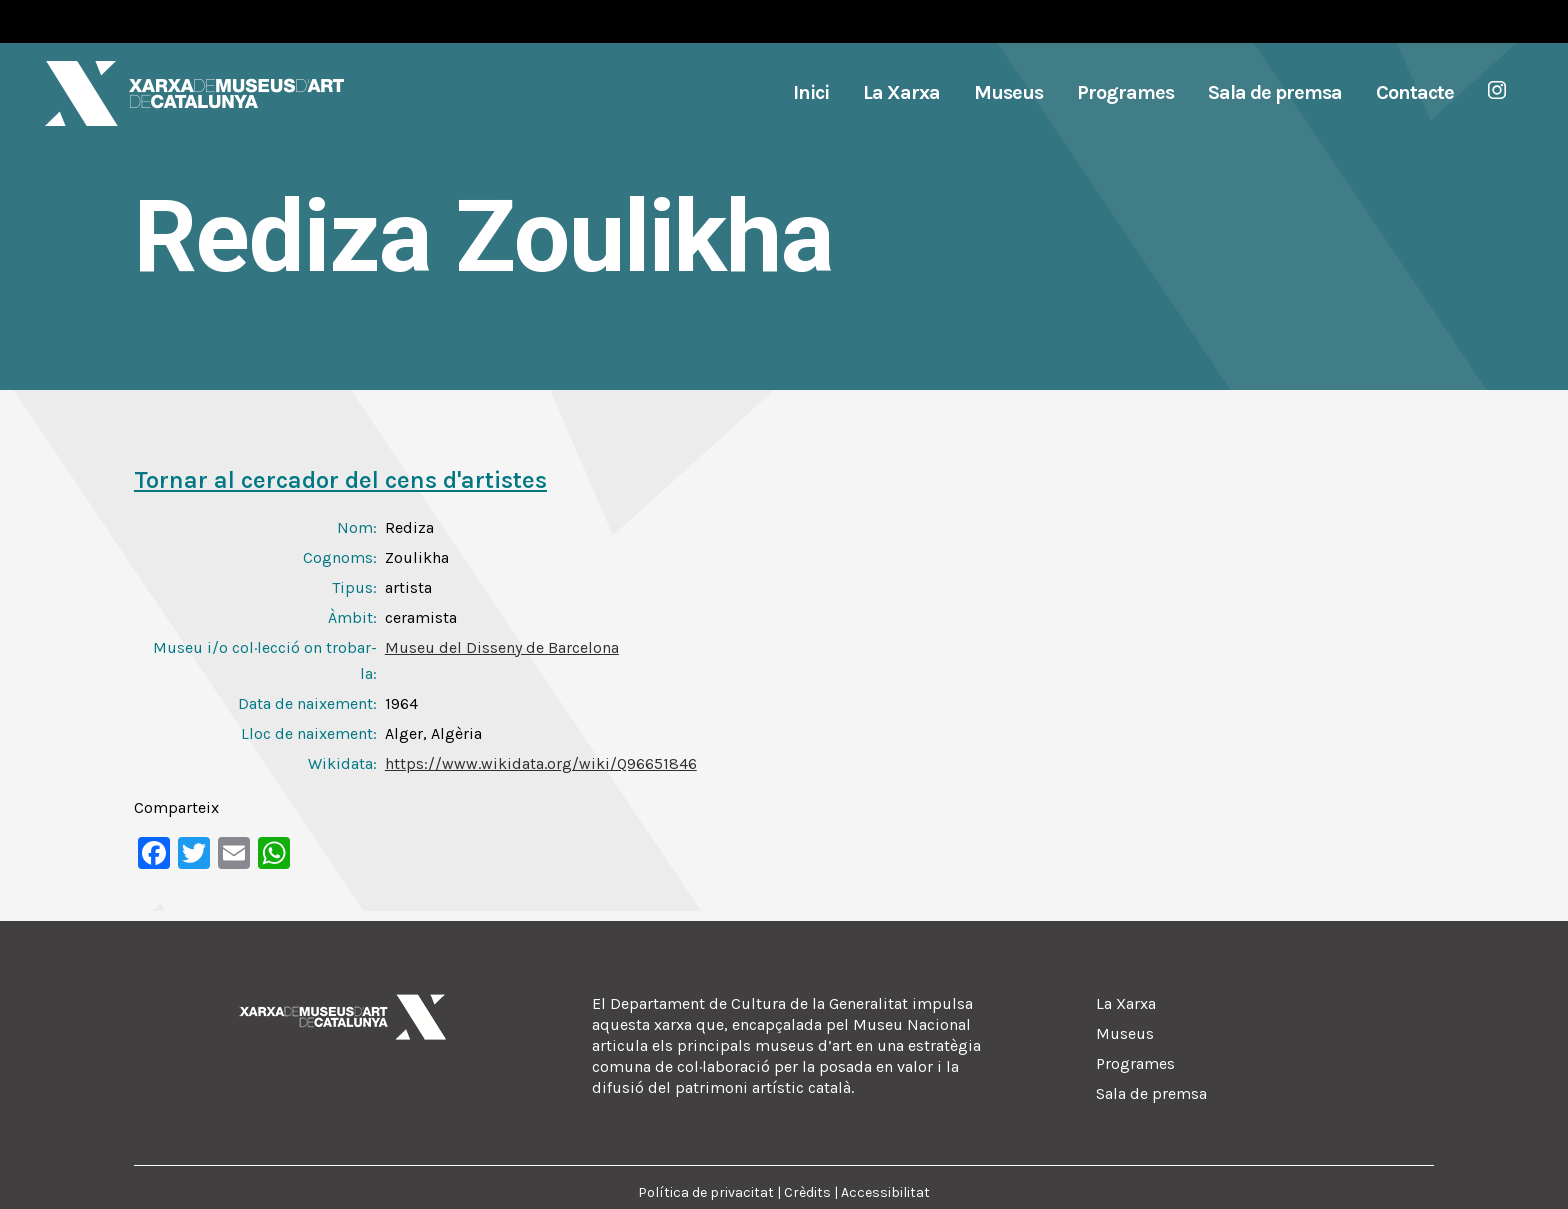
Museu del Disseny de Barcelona (502, 647)
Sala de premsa (1151, 1093)
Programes (1135, 1063)
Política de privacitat (706, 1192)
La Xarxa (1126, 1003)
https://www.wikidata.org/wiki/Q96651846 (541, 763)
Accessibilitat (885, 1192)
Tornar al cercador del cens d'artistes (340, 480)
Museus (1125, 1033)
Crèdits (807, 1192)
